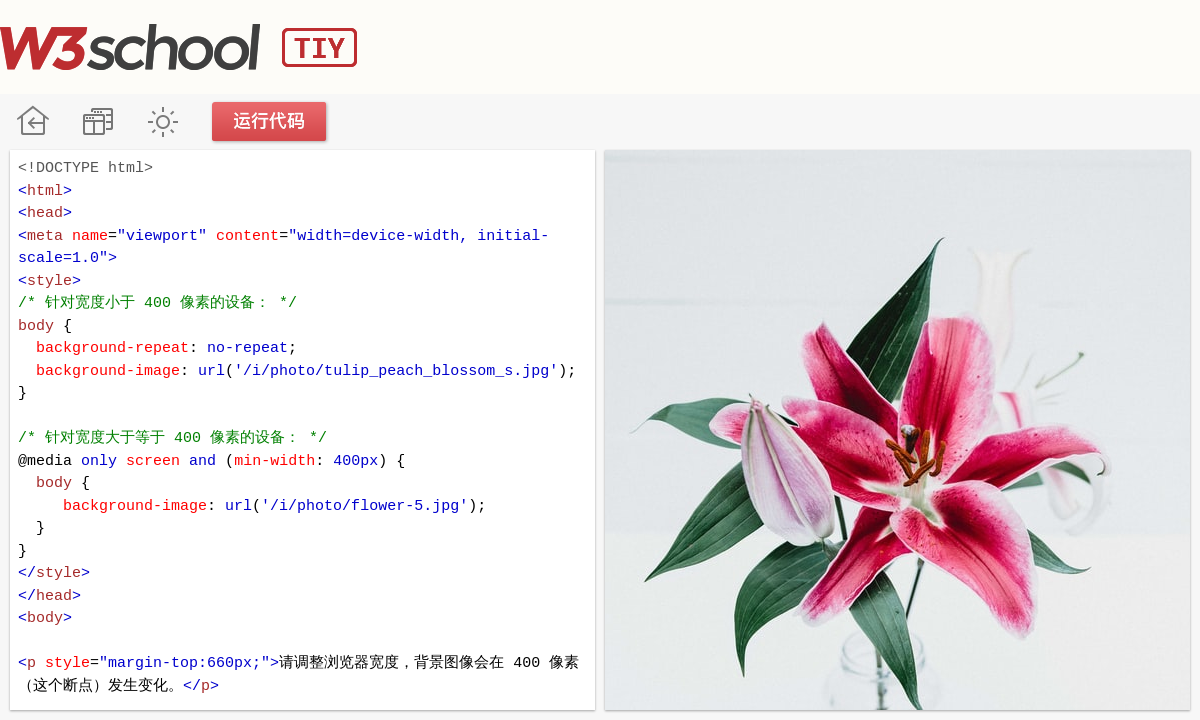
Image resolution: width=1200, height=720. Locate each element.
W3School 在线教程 (32, 121)
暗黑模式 (162, 121)
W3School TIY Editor (178, 47)
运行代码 (270, 121)
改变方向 (97, 121)
